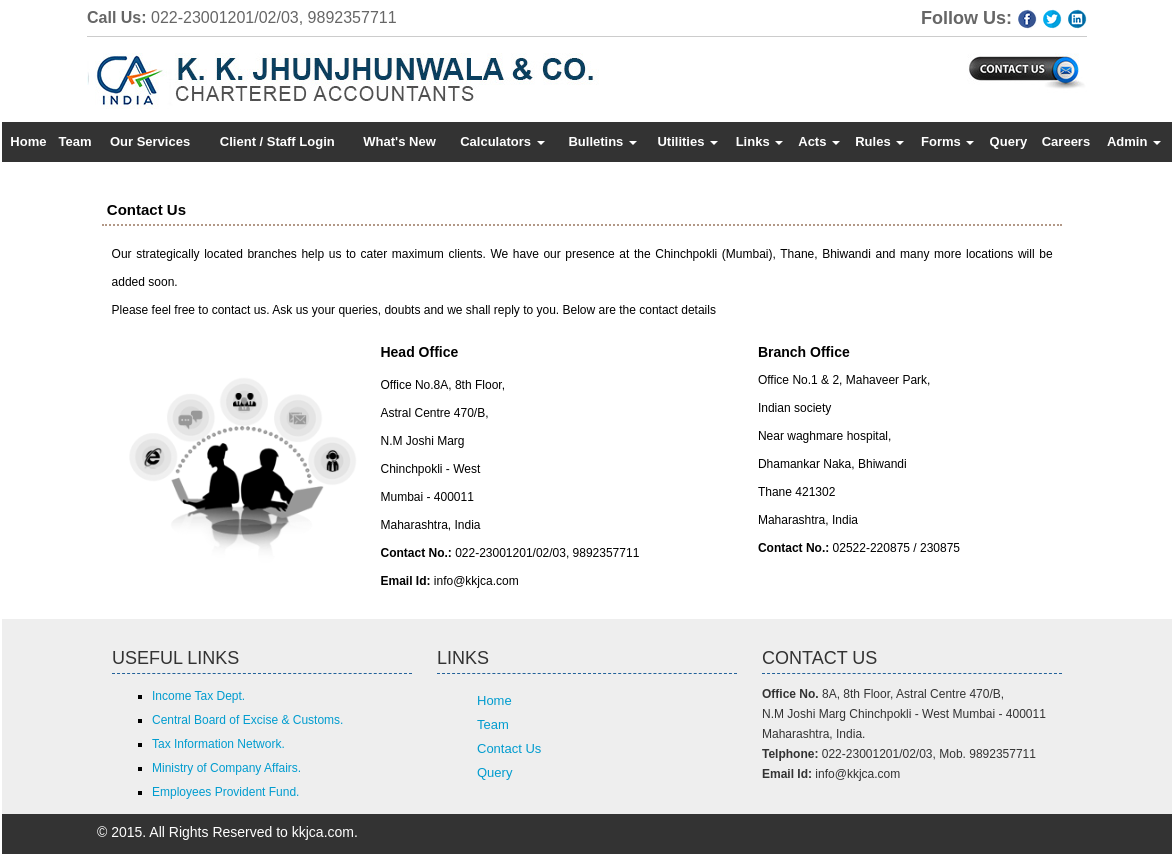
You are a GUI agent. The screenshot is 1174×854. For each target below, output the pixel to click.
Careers (1066, 141)
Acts (819, 141)
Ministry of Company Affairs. (226, 768)
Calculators (502, 141)
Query (1009, 141)
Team (75, 141)
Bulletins (602, 141)
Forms (947, 141)
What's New (399, 141)
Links (760, 141)
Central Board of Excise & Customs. (247, 720)
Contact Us (509, 748)
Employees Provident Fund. (225, 792)
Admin (1134, 141)
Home (28, 141)
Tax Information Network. (218, 744)
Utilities (687, 141)
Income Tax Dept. (198, 696)
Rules (879, 141)
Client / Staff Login (277, 141)
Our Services (150, 141)
